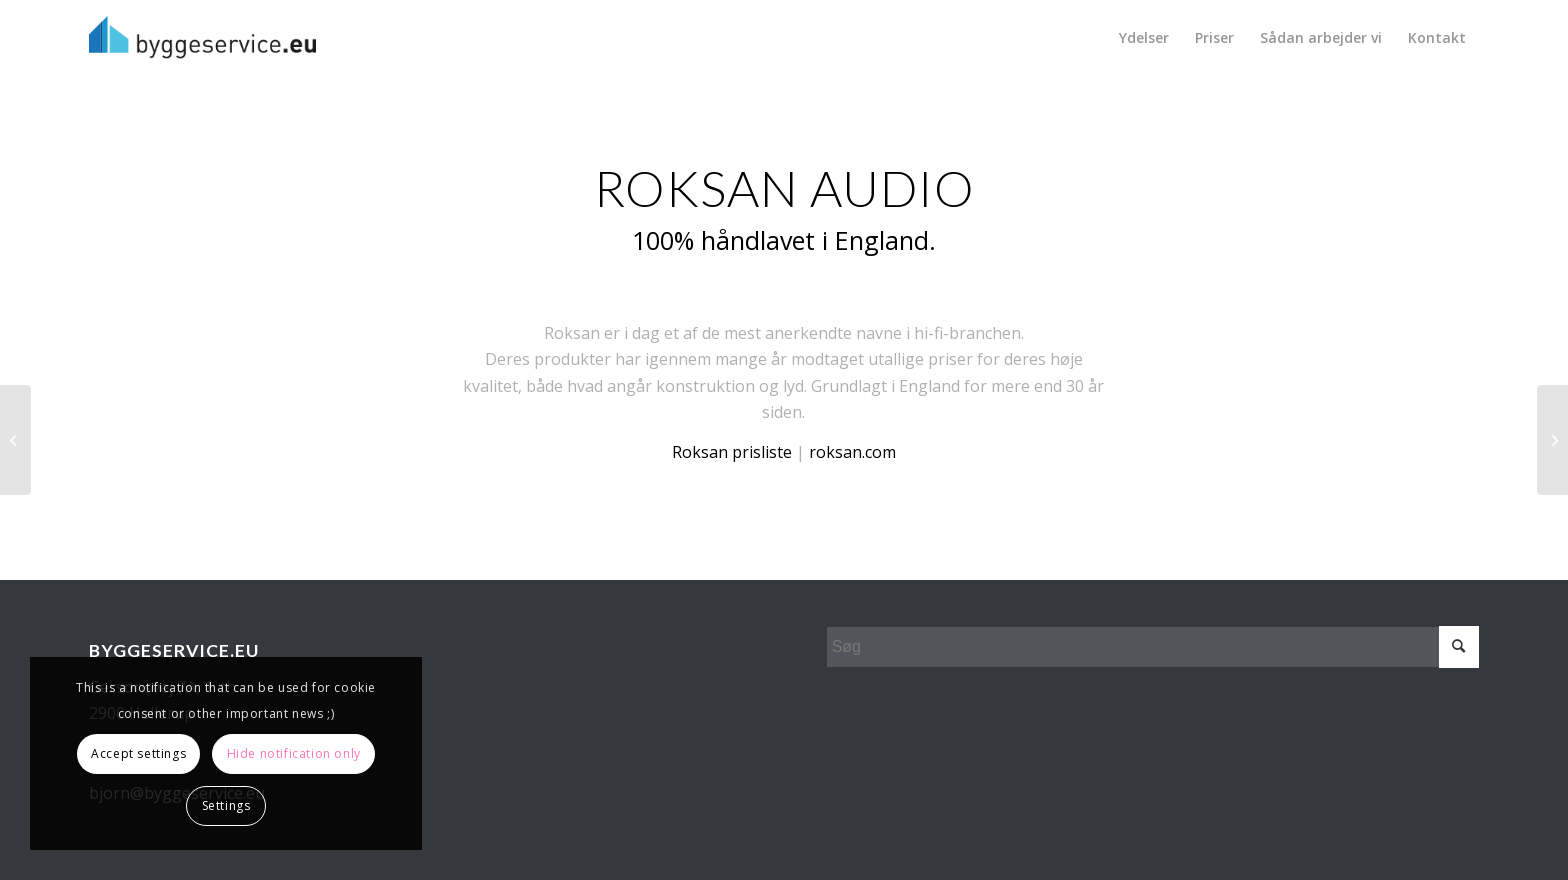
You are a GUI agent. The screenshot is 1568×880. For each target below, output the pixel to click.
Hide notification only (294, 753)
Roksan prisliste (732, 452)
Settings (226, 805)
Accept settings (138, 753)
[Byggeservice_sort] (202, 37)
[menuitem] (1144, 37)
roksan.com (852, 452)
